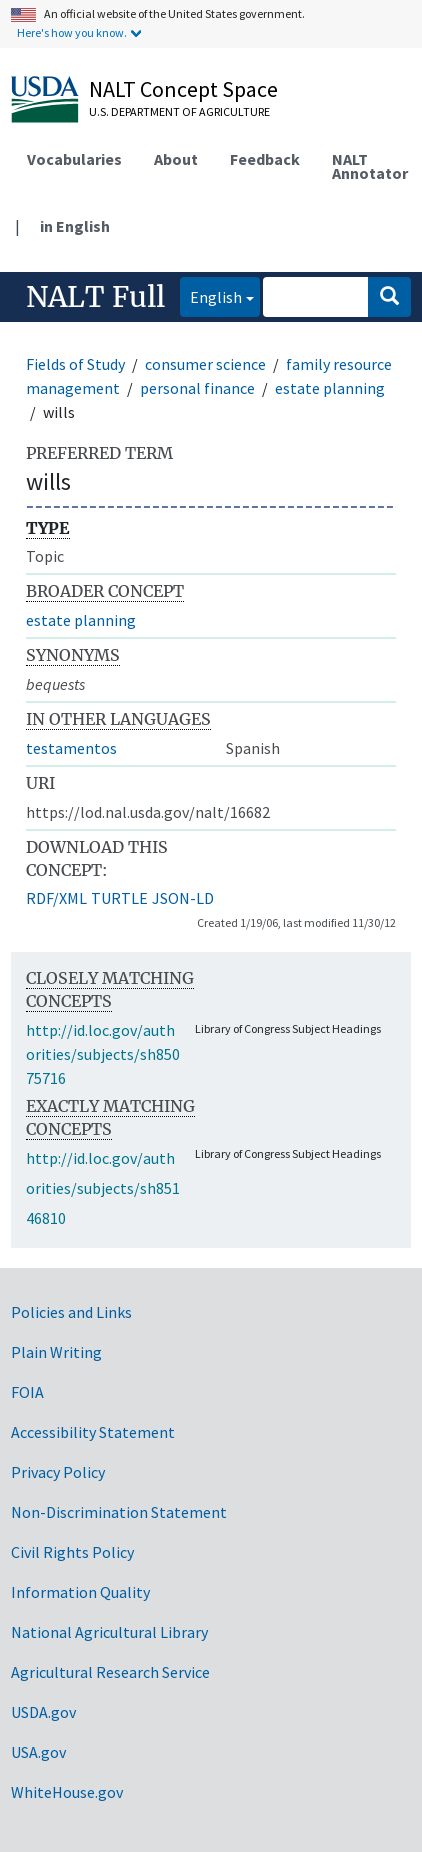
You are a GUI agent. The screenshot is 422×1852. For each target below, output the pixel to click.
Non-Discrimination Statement (119, 1512)
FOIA (27, 1392)
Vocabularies (74, 159)
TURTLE (119, 898)
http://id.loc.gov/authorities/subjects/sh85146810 (103, 1188)
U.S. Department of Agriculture (179, 111)
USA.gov (38, 1752)
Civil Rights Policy (72, 1552)
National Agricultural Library (109, 1632)
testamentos (71, 748)
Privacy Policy (58, 1472)
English (211, 295)
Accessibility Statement (93, 1432)
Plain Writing (56, 1352)
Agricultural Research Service (110, 1672)
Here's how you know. (72, 32)
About (176, 159)
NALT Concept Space (183, 89)
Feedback (265, 159)
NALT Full (95, 297)
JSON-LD (183, 898)
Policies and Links (71, 1312)
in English (75, 226)
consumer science (205, 364)
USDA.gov (43, 1712)
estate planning (330, 388)
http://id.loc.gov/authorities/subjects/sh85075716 (103, 1054)
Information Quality (80, 1592)
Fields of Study (75, 364)
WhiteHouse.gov (67, 1792)
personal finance (197, 388)
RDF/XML (56, 898)
